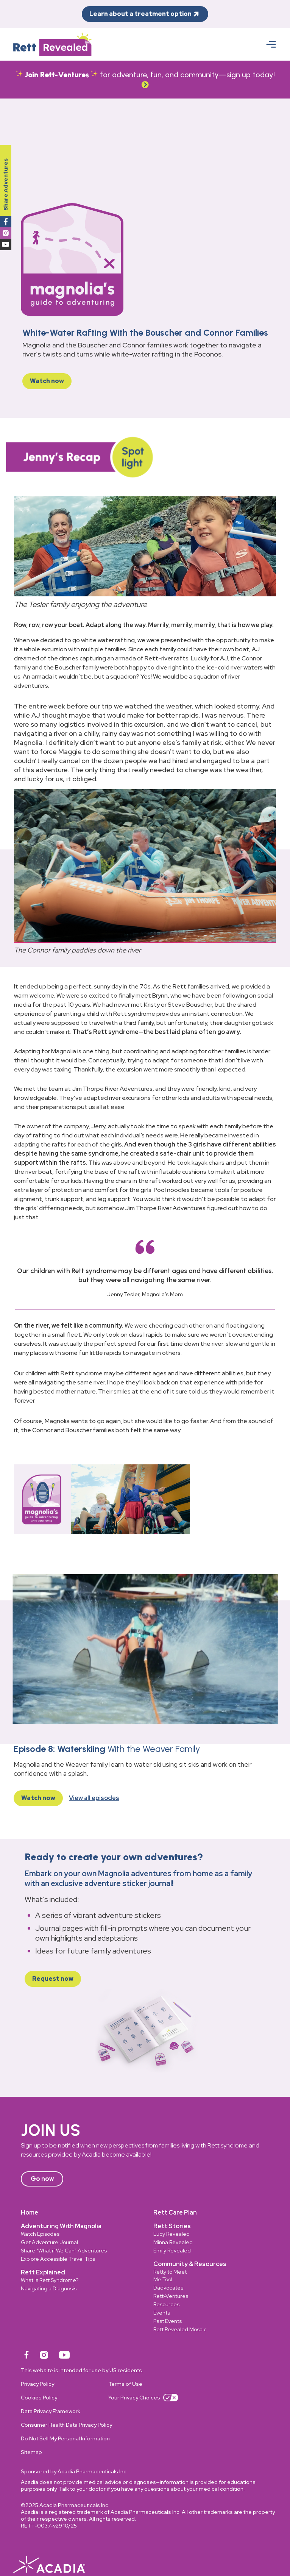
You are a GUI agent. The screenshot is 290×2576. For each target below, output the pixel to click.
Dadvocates (168, 2287)
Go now (42, 2179)
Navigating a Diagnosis (48, 2288)
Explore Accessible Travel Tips (58, 2258)
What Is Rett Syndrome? (49, 2280)
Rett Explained (43, 2272)
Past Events (167, 2321)
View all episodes (94, 1798)
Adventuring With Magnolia (61, 2226)
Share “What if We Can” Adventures (64, 2250)
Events (161, 2312)
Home (29, 2212)
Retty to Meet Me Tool (170, 2275)
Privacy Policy (37, 2383)
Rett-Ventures (170, 2296)
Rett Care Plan (175, 2212)
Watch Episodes (40, 2233)
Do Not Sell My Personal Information (65, 2438)
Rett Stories (172, 2226)
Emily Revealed (172, 2250)
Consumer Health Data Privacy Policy (66, 2424)
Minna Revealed (173, 2242)
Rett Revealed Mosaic (180, 2329)
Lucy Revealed (171, 2233)
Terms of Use (125, 2383)
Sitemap (31, 2452)
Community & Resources (189, 2264)
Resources (166, 2304)
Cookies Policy (39, 2397)
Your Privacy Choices (143, 2397)
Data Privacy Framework (50, 2411)
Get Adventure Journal (49, 2242)
